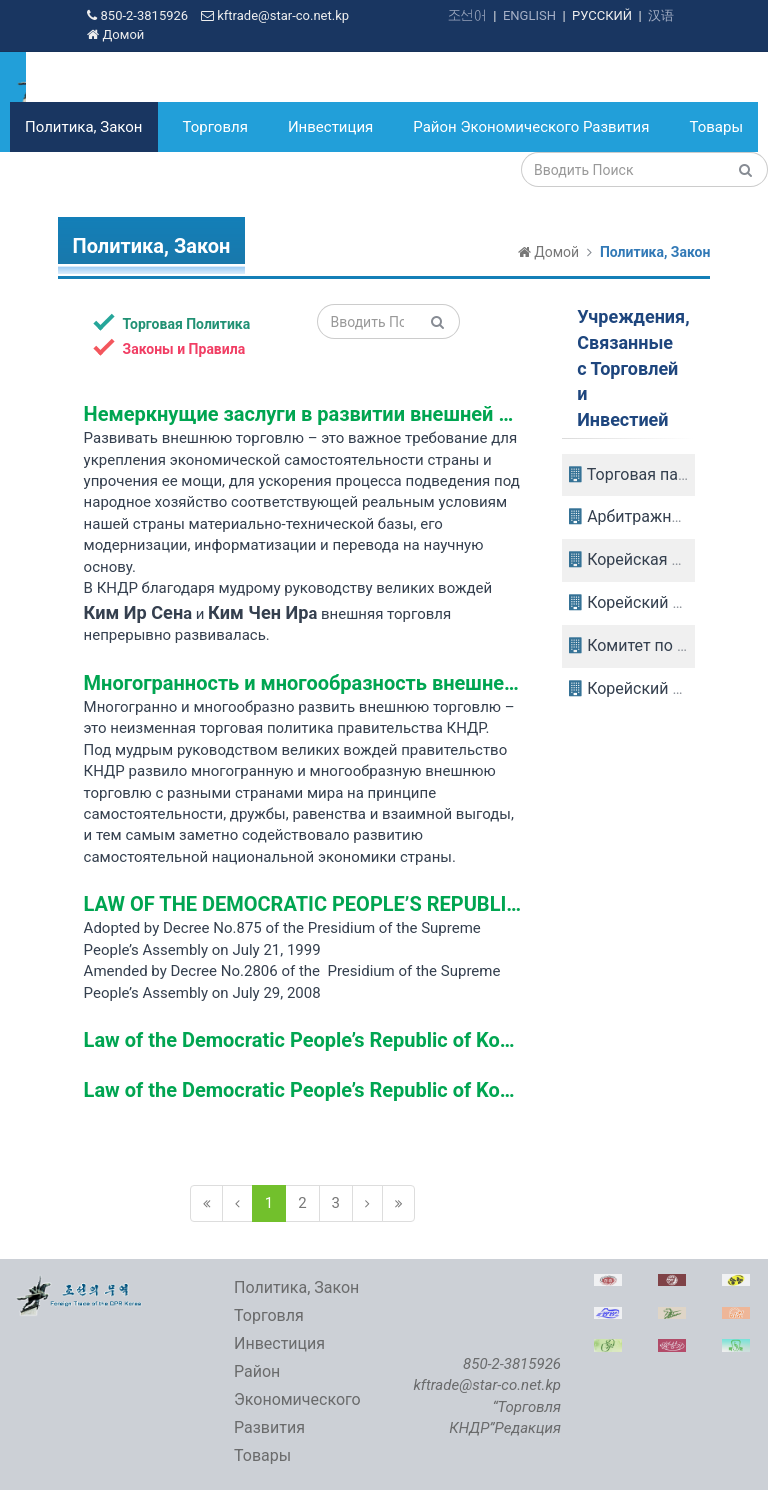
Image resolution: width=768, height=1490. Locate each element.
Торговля (215, 127)
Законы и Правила (169, 348)
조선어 (467, 15)
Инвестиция (330, 127)
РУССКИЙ (602, 15)
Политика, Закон (84, 127)
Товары (716, 127)
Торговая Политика (171, 323)
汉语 (661, 15)
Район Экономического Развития (531, 127)
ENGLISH (529, 15)
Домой (115, 34)
